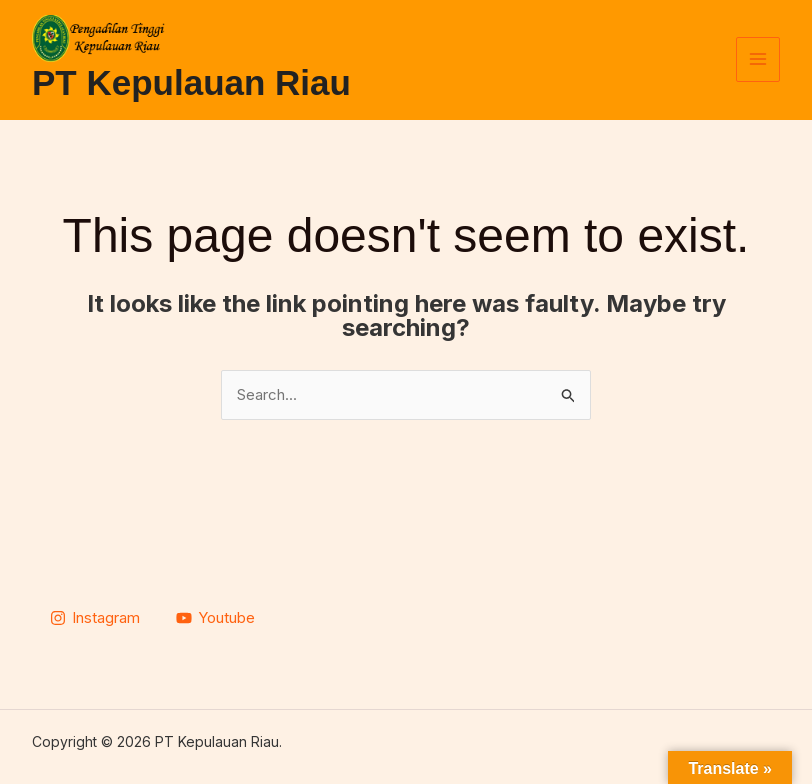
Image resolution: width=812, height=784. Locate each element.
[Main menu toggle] (758, 59)
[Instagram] (95, 618)
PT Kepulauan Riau (191, 82)
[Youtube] (215, 618)
